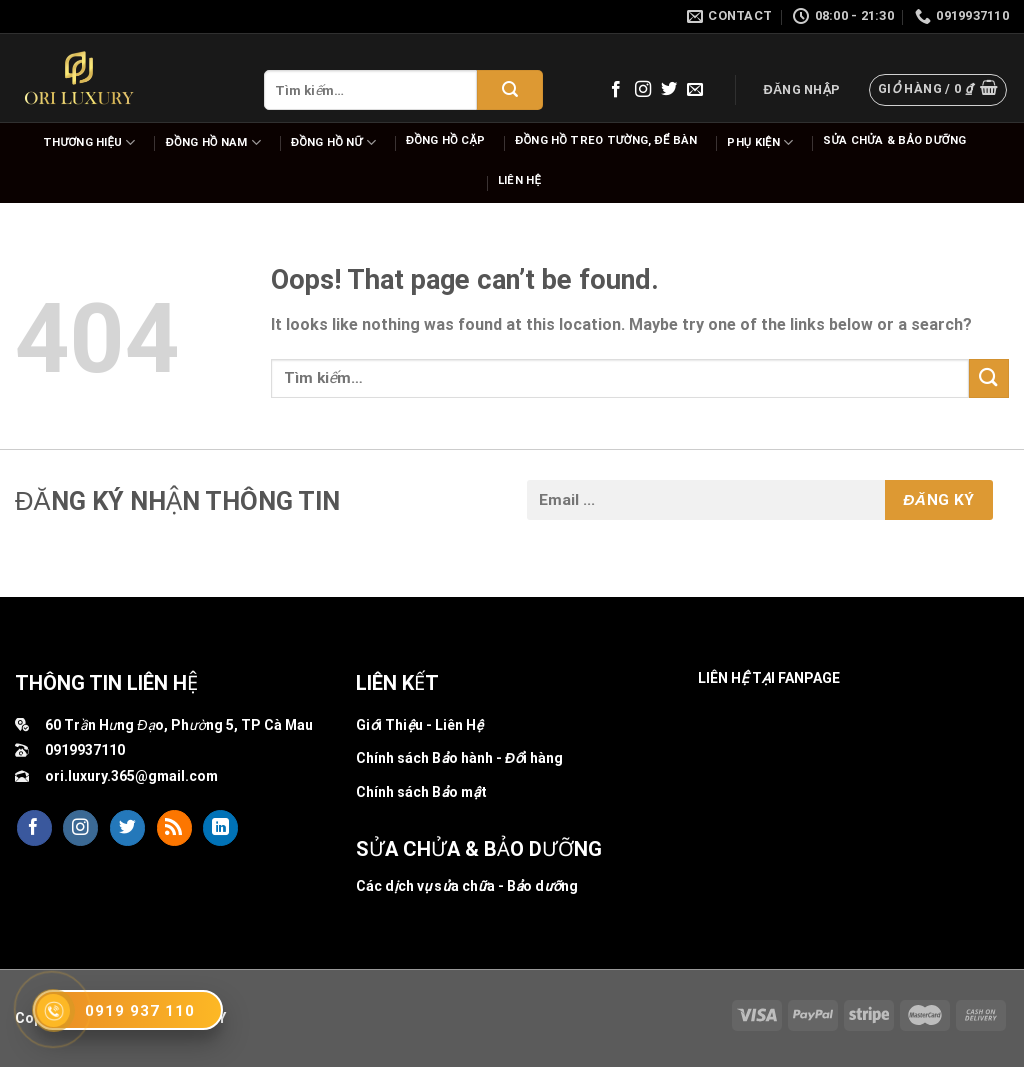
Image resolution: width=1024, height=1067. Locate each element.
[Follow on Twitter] (669, 90)
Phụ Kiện (760, 142)
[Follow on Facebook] (616, 90)
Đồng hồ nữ (333, 142)
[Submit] (510, 90)
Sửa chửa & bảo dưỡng (894, 140)
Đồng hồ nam (213, 142)
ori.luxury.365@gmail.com (131, 776)
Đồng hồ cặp (445, 140)
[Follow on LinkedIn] (220, 828)
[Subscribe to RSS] (174, 828)
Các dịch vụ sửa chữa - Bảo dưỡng (467, 886)
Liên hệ (519, 180)
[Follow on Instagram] (643, 90)
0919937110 (85, 750)
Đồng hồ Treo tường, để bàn (606, 140)
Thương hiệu (89, 142)
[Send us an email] (695, 90)
